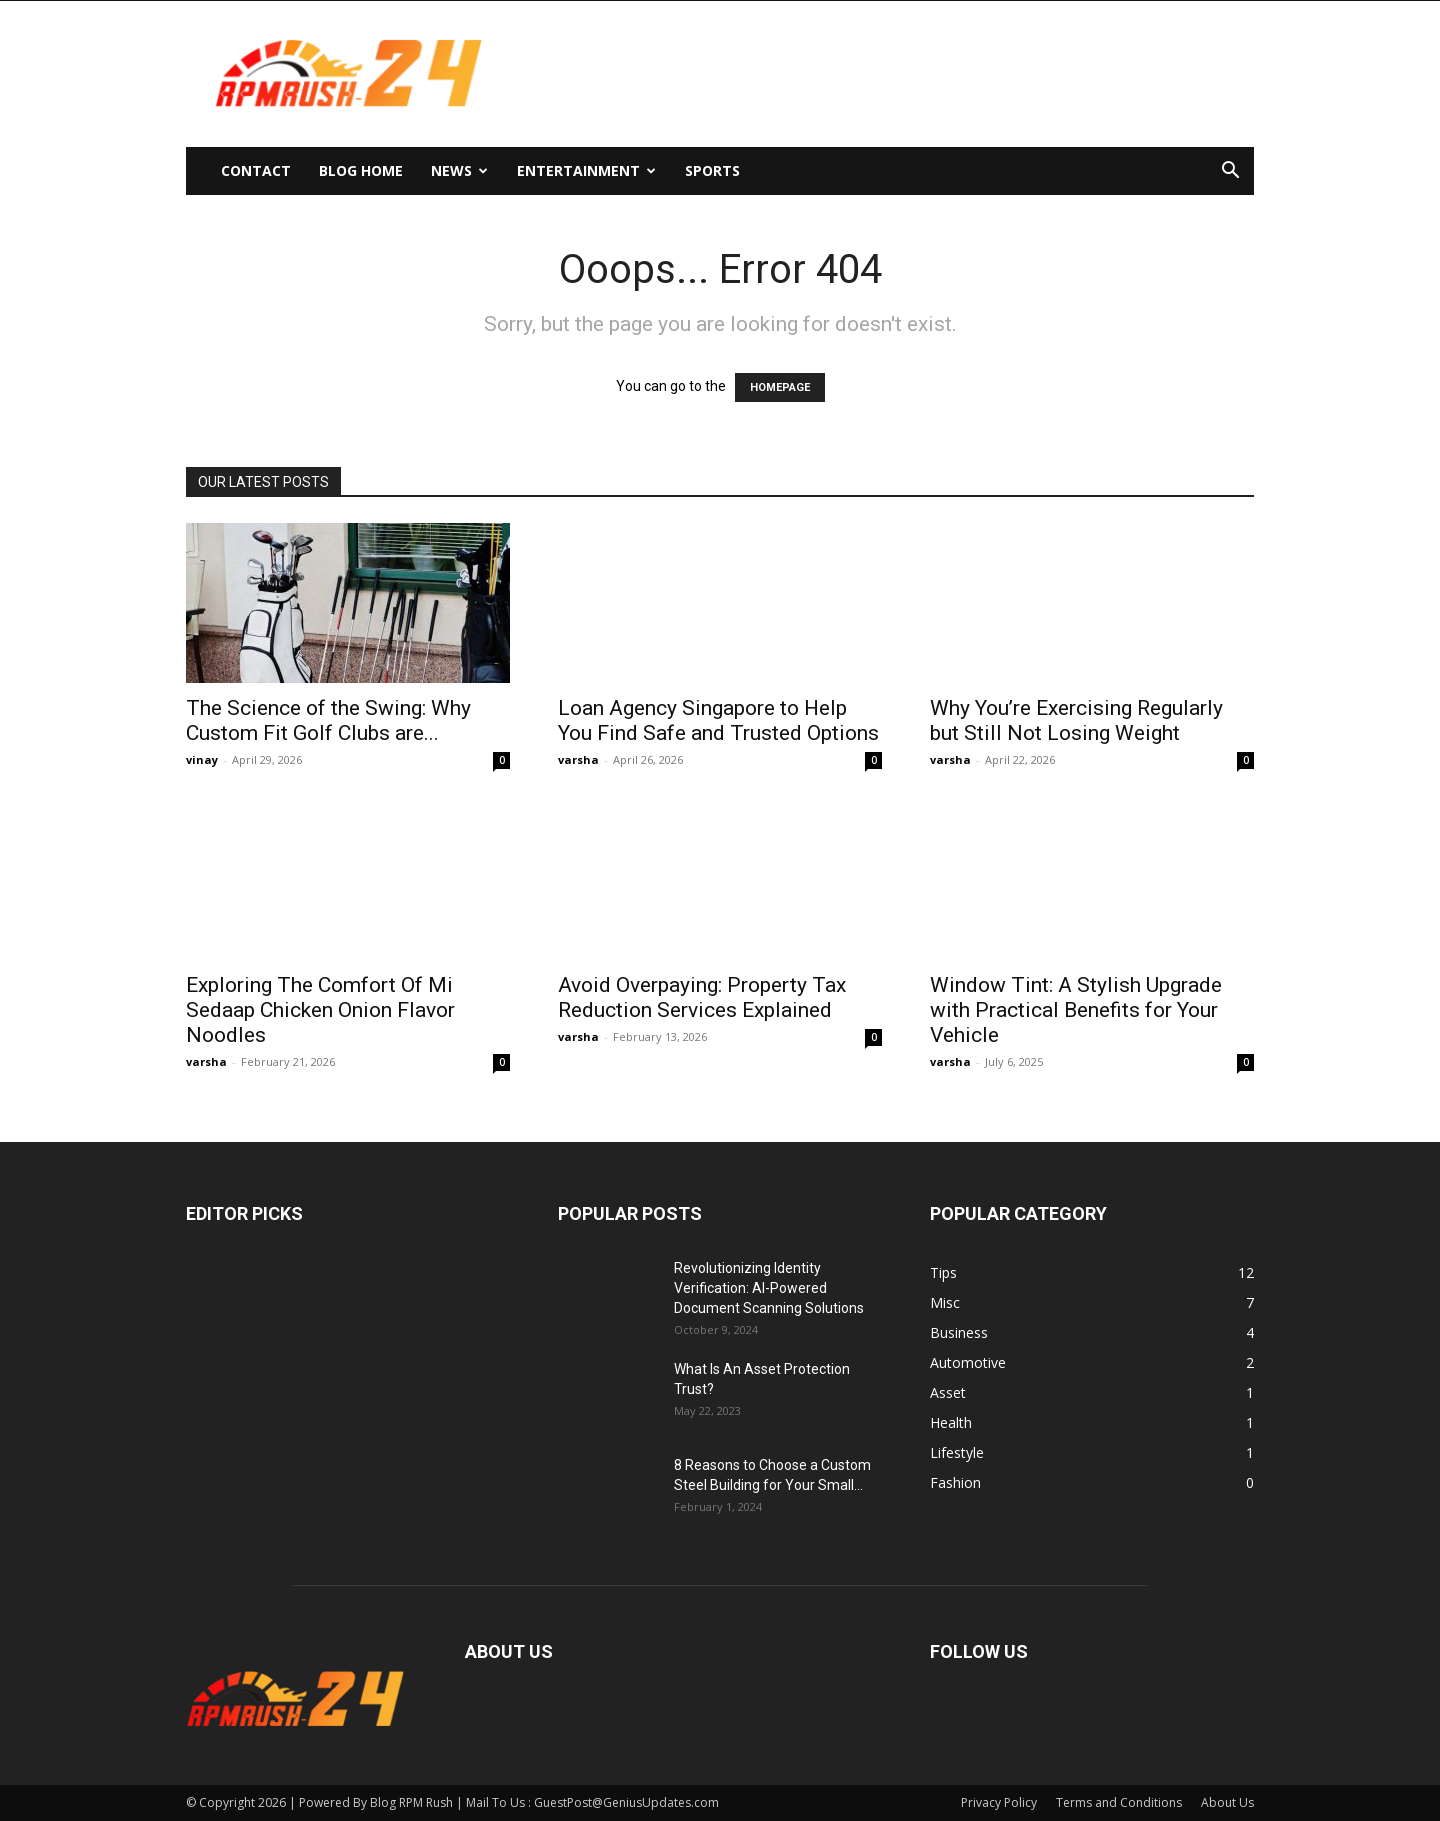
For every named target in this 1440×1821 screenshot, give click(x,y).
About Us (1227, 1802)
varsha (578, 759)
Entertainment (586, 170)
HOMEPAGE (780, 387)
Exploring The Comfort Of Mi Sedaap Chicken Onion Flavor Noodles (320, 1010)
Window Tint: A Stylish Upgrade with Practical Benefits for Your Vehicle (1076, 1010)
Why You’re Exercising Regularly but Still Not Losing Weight (1076, 720)
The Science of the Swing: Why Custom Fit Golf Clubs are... (328, 720)
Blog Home (361, 170)
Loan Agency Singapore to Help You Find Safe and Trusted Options (718, 720)
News (459, 170)
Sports (712, 170)
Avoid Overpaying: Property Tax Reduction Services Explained (702, 997)
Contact (256, 170)
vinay (202, 759)
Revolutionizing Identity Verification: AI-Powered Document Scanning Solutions (769, 1288)
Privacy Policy (999, 1802)
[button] (1230, 172)
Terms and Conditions (1119, 1802)
